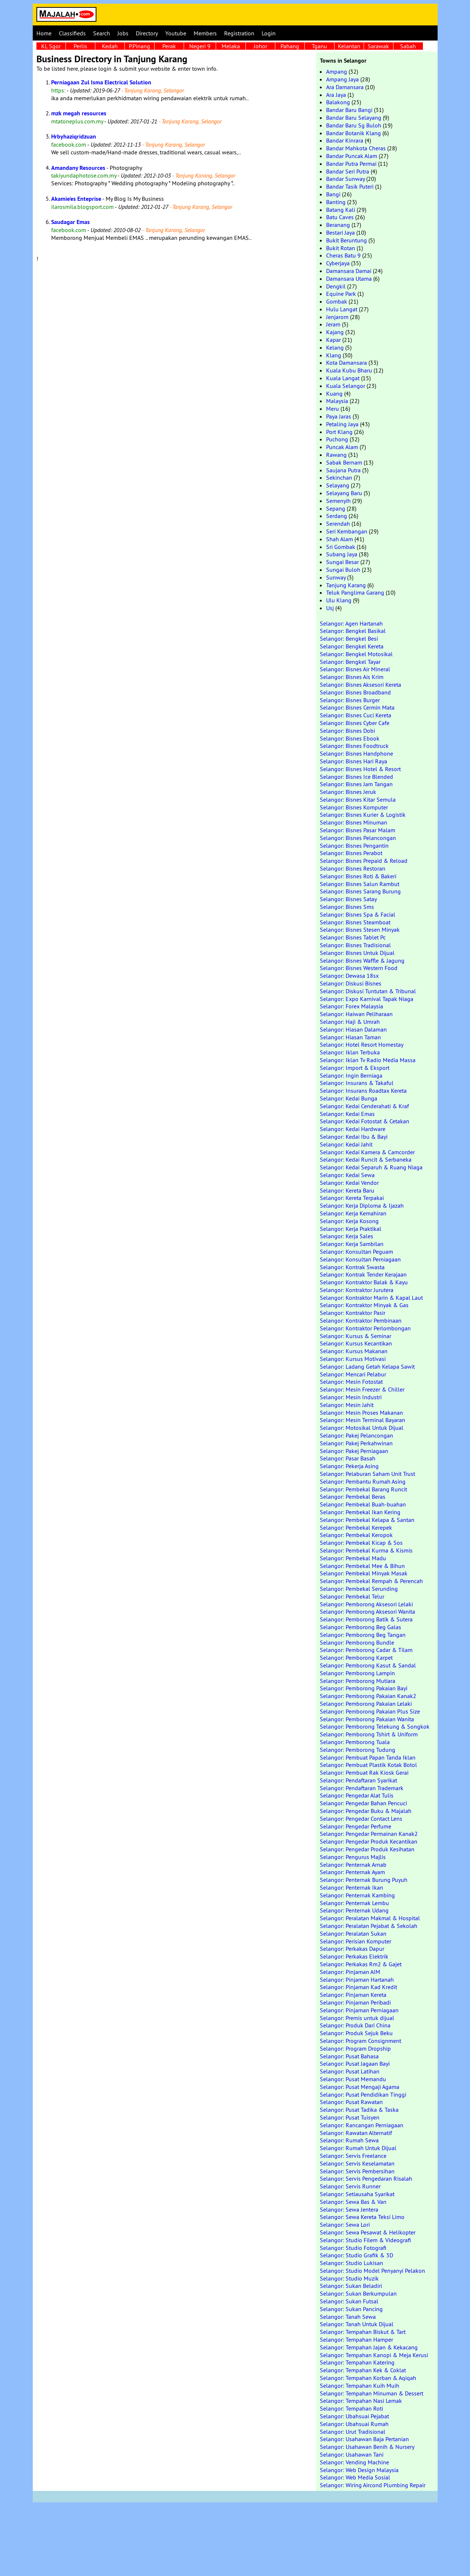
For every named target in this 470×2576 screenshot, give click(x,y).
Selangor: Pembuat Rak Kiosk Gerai (364, 1772)
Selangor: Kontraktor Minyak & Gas (364, 1305)
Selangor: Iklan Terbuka (350, 1052)
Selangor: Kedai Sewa (347, 1175)
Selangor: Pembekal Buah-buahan (363, 1504)
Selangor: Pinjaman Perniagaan (359, 2010)
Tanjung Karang (346, 585)
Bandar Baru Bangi (349, 109)
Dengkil (336, 286)
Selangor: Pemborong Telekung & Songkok (375, 1726)
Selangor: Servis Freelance (353, 2155)
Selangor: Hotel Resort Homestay (361, 1044)
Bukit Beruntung (346, 240)
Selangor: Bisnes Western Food (358, 968)
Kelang (335, 347)
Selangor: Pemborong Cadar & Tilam (366, 1649)
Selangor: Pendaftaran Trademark (361, 1788)
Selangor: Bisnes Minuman (353, 822)
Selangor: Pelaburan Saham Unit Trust (367, 1473)
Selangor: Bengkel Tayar (350, 661)
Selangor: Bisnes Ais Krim (352, 676)
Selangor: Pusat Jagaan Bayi (355, 2063)
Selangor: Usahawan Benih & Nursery (367, 2446)
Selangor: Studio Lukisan (351, 2263)
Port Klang (339, 431)
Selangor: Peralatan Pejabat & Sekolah (368, 1925)
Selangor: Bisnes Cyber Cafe (354, 723)
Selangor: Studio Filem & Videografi (365, 2240)
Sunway (336, 577)
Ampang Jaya (342, 79)
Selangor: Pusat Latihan (349, 2071)
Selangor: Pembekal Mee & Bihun (362, 1565)
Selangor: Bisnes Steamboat (355, 922)
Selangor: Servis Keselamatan (357, 2163)
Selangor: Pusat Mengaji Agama (359, 2086)
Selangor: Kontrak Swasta (352, 1267)
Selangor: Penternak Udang (354, 1910)
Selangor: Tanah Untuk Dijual (356, 2324)
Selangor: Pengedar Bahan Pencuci (363, 1803)
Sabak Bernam (344, 462)
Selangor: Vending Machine (354, 2462)
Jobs (122, 33)
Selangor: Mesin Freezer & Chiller (362, 1389)
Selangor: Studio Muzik (349, 2278)
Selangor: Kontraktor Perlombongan (365, 1328)
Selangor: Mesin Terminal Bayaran (362, 1420)
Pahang (289, 46)
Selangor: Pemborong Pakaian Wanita (367, 1719)
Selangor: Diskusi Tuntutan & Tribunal (368, 991)
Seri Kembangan (346, 531)
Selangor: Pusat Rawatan (351, 2102)
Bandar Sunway (345, 178)
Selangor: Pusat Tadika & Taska (359, 2109)
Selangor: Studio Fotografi (353, 2247)
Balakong (338, 102)
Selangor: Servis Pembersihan (357, 2171)
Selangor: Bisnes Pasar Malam (357, 830)
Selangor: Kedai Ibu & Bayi (354, 1136)
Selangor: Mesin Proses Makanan (361, 1412)
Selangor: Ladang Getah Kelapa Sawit (367, 1366)
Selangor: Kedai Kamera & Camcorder (367, 1152)
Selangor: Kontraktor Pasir (352, 1312)
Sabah (408, 46)
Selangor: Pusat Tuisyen (349, 2117)
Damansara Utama (349, 278)
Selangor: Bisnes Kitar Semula (358, 799)
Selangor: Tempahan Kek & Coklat (363, 2370)
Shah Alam (339, 539)
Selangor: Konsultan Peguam (356, 1251)
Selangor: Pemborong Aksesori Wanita (367, 1611)
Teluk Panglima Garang (355, 592)
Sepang (335, 508)
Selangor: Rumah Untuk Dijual (358, 2148)
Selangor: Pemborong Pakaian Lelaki (366, 1703)
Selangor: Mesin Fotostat (351, 1381)
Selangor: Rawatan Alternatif (356, 2132)
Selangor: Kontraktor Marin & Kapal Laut (371, 1297)
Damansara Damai (348, 270)
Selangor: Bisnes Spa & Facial (357, 914)
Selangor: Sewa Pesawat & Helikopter (368, 2232)
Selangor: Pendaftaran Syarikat (358, 1780)
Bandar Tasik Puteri (350, 186)
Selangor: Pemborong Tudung (357, 1749)
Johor (260, 46)
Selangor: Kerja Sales (346, 1236)
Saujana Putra (343, 470)
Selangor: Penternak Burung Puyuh (363, 1879)
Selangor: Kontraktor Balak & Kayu (364, 1282)
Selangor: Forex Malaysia (351, 1006)
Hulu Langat (341, 309)
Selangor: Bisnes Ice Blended (356, 776)
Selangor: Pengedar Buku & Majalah (365, 1810)
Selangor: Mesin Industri (351, 1397)
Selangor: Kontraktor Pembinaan (361, 1320)
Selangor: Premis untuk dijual (357, 2018)
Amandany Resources (78, 168)
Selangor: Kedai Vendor (349, 1182)
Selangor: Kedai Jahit (346, 1144)
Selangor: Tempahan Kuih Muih (359, 2385)
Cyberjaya (338, 263)
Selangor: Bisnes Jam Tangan (356, 784)
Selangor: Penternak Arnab (353, 1864)
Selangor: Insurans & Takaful (356, 1082)
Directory (147, 33)
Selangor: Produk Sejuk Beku (356, 2033)
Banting (336, 202)
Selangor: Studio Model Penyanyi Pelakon (372, 2270)
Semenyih (338, 500)
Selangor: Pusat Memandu (353, 2079)
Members (205, 33)
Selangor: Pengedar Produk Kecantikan (368, 1841)
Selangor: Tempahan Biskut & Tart (363, 2331)
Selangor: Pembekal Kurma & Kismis (366, 1550)
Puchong (337, 439)
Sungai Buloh (343, 569)
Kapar (333, 339)
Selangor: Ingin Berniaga (351, 1075)
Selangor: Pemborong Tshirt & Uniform (369, 1734)
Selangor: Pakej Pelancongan (356, 1435)
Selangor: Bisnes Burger (350, 700)
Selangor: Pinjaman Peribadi (355, 2002)
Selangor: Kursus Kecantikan (356, 1343)
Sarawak (378, 46)
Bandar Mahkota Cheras (356, 148)
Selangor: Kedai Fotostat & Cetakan (364, 1121)
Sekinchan (339, 477)
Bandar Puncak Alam (351, 156)
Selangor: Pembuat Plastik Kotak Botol (368, 1764)
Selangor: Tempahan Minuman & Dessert (371, 2393)
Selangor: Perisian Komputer (355, 1941)
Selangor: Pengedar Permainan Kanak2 (369, 1833)
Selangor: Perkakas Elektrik (354, 1956)
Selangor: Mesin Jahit (347, 1404)
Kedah (110, 46)
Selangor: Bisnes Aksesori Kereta (360, 684)
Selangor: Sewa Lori (345, 2224)
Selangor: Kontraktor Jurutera (356, 1290)
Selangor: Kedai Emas (347, 1113)
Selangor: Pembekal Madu (353, 1558)
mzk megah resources (78, 113)
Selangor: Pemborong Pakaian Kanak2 (368, 1696)
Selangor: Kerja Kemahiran (353, 1213)
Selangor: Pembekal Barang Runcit (363, 1489)
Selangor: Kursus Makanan (354, 1351)
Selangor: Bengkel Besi (349, 638)
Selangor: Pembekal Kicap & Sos (361, 1542)
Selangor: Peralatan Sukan (353, 1933)
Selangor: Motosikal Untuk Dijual (361, 1427)
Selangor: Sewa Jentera (349, 2209)
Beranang (338, 224)
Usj (330, 608)
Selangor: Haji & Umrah (350, 1021)
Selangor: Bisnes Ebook (349, 738)
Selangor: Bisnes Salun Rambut (359, 884)
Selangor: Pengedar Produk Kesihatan (367, 1849)
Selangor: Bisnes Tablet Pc (353, 937)
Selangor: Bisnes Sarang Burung (360, 891)
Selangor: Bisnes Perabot (351, 853)
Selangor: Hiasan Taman (350, 1037)
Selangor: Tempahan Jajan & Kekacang (369, 2347)
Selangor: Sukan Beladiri (351, 2285)
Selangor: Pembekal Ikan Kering (360, 1512)
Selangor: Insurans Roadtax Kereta (363, 1090)
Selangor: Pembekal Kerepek (356, 1527)
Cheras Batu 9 (343, 255)
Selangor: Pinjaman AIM (350, 1971)
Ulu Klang (338, 600)
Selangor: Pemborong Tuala (355, 1742)
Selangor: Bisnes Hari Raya (353, 761)
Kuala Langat (343, 378)
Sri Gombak (340, 546)
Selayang (337, 485)
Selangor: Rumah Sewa (349, 2140)
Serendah (338, 523)
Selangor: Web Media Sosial (355, 2477)
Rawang (336, 454)
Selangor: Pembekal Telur (352, 1596)
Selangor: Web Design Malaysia (359, 2470)
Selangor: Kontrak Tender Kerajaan (363, 1274)
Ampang (336, 71)
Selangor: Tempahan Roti (351, 2408)
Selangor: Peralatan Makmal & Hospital (370, 1918)
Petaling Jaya (342, 424)
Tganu (319, 46)
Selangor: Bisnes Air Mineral (355, 669)
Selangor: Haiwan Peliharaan (356, 1014)
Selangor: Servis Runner (350, 2186)
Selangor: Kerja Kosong (349, 1221)
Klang (333, 355)
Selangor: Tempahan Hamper (356, 2339)
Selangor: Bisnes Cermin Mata (357, 707)
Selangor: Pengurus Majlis (353, 1857)
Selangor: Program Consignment (360, 2040)
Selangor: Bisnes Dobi (347, 730)
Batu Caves (340, 217)
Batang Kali (340, 209)
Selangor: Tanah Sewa (348, 2316)
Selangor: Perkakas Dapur (352, 1948)
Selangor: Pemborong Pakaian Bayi (363, 1688)
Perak (169, 46)
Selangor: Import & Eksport (354, 1067)
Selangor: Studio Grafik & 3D (356, 2255)
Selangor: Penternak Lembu (354, 1903)
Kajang (335, 332)
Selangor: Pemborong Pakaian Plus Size (370, 1711)
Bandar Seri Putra (347, 171)
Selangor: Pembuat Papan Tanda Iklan (368, 1757)
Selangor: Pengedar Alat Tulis (356, 1795)
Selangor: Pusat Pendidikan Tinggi (363, 2094)
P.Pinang (139, 46)
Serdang (336, 515)
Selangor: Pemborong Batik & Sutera (366, 1619)
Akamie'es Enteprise (76, 199)
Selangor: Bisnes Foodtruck (354, 745)
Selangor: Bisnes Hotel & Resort (360, 769)
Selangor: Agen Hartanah (351, 623)
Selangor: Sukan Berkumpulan (358, 2293)
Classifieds (72, 33)
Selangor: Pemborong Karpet (356, 1657)
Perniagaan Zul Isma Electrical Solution (101, 82)
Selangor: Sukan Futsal (349, 2301)
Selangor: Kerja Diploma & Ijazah (362, 1205)
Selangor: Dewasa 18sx (349, 975)
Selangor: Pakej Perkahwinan (356, 1443)
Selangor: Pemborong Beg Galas (360, 1627)
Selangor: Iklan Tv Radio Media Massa (368, 1060)
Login (269, 33)
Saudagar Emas (70, 222)
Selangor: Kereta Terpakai (352, 1197)
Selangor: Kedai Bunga (348, 1098)
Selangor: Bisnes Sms (347, 906)
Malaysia (337, 401)
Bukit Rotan (340, 248)
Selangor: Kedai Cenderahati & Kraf (364, 1106)
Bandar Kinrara (344, 140)
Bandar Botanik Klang (353, 133)
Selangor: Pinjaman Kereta (353, 1994)
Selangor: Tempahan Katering (357, 2362)
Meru (332, 408)
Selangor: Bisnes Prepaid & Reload (363, 860)
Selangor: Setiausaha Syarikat (357, 2194)
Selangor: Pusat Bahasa (349, 2056)
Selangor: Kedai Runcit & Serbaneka (365, 1159)
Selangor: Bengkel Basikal (353, 630)
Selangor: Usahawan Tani (352, 2454)
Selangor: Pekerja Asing (349, 1466)
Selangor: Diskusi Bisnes (350, 983)
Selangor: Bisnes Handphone (356, 753)
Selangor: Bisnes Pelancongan (358, 837)
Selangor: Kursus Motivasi (353, 1358)
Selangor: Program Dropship (355, 2048)
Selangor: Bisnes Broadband (355, 692)
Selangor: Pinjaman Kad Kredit (358, 1987)
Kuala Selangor (345, 385)
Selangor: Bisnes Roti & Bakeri (358, 876)
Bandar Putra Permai (351, 163)
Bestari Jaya (340, 232)
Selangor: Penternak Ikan (351, 1887)
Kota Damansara (346, 362)
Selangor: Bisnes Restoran (352, 868)
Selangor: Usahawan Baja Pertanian (364, 2439)
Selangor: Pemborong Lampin (357, 1673)
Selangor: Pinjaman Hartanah (357, 1979)
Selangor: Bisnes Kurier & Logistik (363, 814)
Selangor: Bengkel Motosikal (356, 654)
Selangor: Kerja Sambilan (352, 1243)
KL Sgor (51, 46)
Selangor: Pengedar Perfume (355, 1826)
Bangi (333, 194)
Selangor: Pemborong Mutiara (357, 1680)
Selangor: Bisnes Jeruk (348, 791)
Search (101, 33)
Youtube (175, 33)
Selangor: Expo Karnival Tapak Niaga (366, 998)
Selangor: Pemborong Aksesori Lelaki (366, 1604)
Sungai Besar (342, 562)
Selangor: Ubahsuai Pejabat (354, 2416)
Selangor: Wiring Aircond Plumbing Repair (372, 2485)
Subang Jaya (341, 554)
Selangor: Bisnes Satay (348, 899)
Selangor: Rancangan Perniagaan (361, 2125)
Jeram (333, 324)
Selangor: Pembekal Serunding (359, 1588)
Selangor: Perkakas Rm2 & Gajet (361, 1964)
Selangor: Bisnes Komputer (354, 807)
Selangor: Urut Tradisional (352, 2431)
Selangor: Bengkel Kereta (352, 646)
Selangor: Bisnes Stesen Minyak (360, 929)
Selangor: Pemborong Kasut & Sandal (368, 1665)
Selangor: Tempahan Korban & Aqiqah (368, 2377)
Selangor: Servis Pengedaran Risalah (366, 2178)
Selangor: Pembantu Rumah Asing (363, 1481)
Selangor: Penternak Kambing (357, 1895)
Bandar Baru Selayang (353, 117)
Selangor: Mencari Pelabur (353, 1374)
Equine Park (341, 293)
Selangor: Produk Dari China (355, 2025)
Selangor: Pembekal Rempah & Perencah (371, 1581)
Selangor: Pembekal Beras (352, 1496)
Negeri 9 (200, 46)
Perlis (80, 46)
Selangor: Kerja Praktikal (350, 1228)
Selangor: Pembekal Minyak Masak (363, 1573)
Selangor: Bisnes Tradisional (355, 945)
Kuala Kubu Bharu (349, 370)
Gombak (336, 301)
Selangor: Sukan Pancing (351, 2309)
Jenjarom (337, 317)
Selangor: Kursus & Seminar (355, 1336)
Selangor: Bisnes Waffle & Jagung (362, 960)
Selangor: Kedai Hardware (352, 1129)
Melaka (231, 46)
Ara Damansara (345, 87)
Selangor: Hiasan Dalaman (353, 1029)
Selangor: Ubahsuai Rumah (354, 2424)
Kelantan (349, 46)
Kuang (334, 393)
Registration (239, 33)
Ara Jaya (336, 94)
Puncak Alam (342, 447)
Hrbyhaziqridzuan (73, 136)
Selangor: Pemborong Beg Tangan (363, 1634)
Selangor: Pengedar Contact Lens (361, 1818)
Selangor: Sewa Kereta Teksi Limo (362, 2216)
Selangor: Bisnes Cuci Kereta (355, 715)
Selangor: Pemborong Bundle (357, 1642)
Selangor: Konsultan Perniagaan (360, 1259)
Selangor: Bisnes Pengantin (354, 845)
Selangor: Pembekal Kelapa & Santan (367, 1519)
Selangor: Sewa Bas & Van (353, 2201)
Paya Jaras (338, 416)
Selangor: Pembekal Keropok (356, 1535)
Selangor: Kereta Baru (347, 1190)
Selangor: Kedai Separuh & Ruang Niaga (371, 1167)
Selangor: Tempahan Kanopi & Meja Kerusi (374, 2355)
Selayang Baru (344, 493)
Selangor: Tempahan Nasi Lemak (361, 2400)
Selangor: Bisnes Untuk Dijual (357, 952)
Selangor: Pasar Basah (347, 1458)
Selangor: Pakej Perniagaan (354, 1451)
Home (44, 33)
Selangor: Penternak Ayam (352, 1872)
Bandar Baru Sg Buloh (353, 125)
